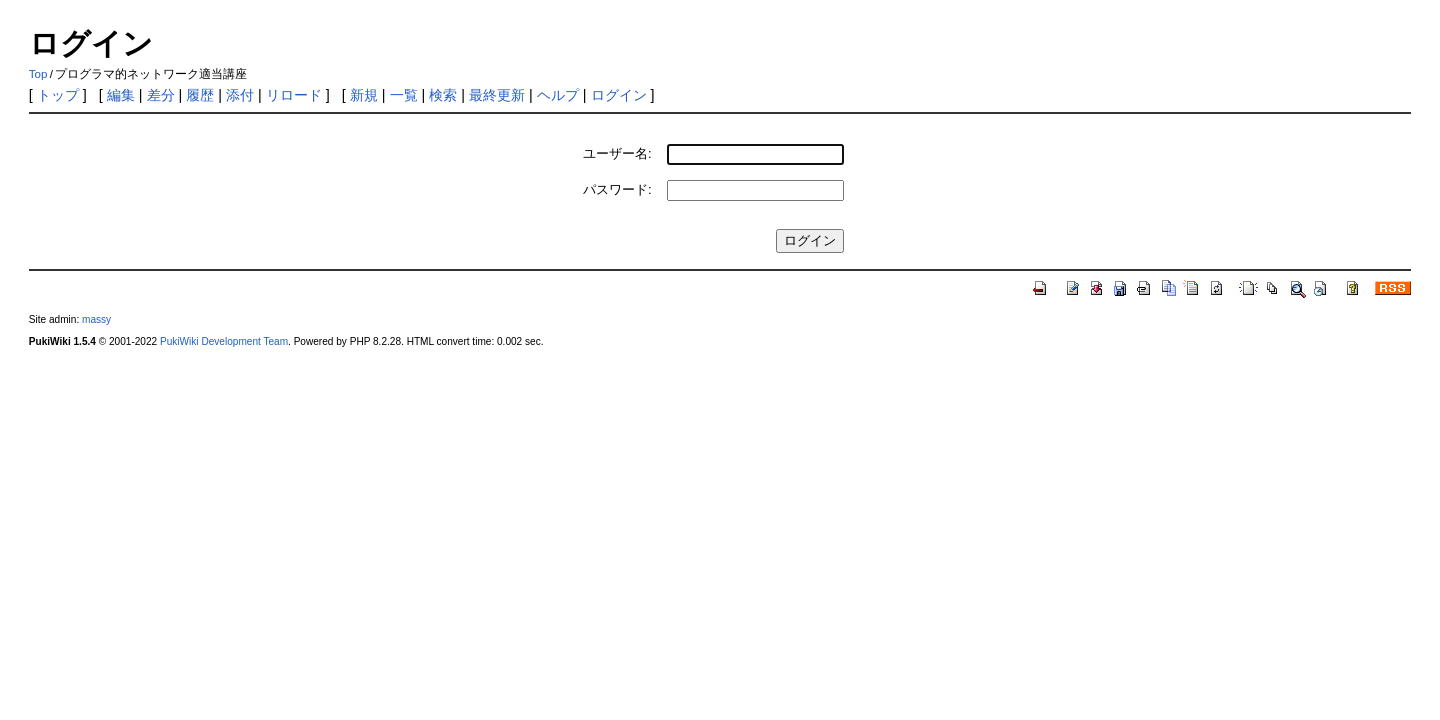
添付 (240, 95)
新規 (364, 95)
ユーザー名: (617, 153)
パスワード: (617, 189)
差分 (161, 95)
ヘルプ (558, 95)
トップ (58, 95)
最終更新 (497, 95)
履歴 (200, 95)
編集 (121, 95)
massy (96, 319)
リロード (294, 95)
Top (38, 74)
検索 (443, 95)
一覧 (404, 95)
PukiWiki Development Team (224, 341)
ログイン (619, 95)
